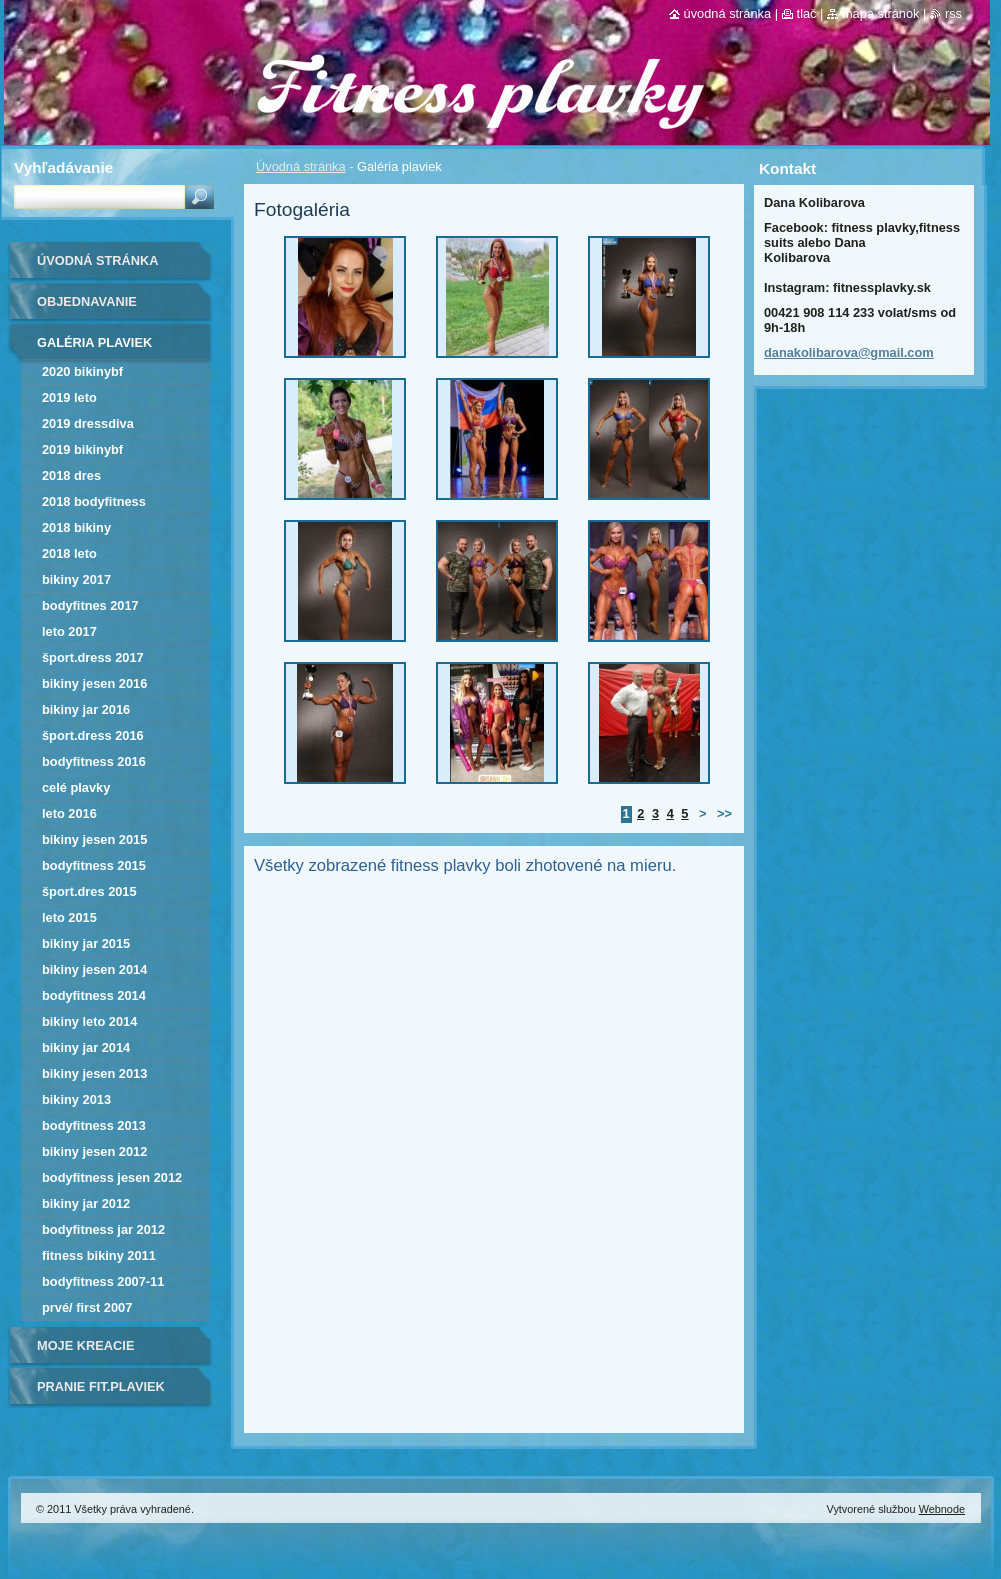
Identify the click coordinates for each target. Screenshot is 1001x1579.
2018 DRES (71, 475)
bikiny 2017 (76, 579)
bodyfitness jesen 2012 (112, 1177)
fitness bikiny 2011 (99, 1255)
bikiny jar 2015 (86, 943)
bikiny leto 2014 (89, 1021)
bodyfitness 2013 (94, 1125)
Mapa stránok (881, 13)
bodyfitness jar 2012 (103, 1229)
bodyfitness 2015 (94, 865)
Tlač (807, 13)
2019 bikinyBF (82, 449)
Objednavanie (87, 301)
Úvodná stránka (301, 166)
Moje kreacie (85, 1345)
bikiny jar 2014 (86, 1047)
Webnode (942, 1509)
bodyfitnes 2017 (90, 605)
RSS (953, 13)
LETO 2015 (69, 917)
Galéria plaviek (94, 342)
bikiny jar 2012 (86, 1203)
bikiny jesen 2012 (94, 1151)
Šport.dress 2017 (93, 657)
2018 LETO (69, 553)
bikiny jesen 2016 (94, 683)
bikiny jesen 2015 (94, 839)
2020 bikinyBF (82, 371)
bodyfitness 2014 (94, 995)
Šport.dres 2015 (89, 891)
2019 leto (69, 397)
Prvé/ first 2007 (87, 1307)
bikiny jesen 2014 (94, 969)
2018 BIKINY (76, 527)
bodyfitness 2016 (94, 761)
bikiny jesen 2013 (94, 1073)
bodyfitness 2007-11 (103, 1281)
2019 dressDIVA (88, 423)
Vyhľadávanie (63, 167)
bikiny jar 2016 (86, 709)
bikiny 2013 (76, 1099)
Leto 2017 (69, 631)
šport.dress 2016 (93, 735)
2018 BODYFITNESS (94, 501)
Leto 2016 (69, 813)
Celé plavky (76, 787)
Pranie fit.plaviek (101, 1386)
